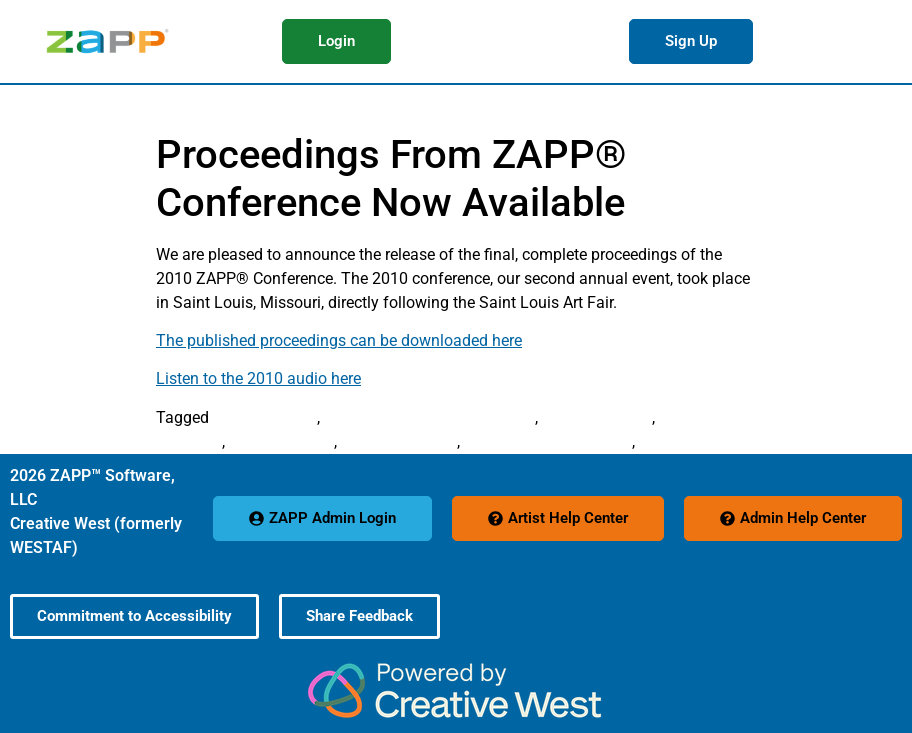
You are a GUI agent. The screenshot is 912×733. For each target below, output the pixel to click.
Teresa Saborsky (697, 441)
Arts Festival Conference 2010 (429, 417)
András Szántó (265, 417)
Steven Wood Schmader (548, 441)
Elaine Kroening (597, 417)
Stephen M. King (399, 441)
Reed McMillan (281, 441)
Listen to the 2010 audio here (258, 378)
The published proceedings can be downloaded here (339, 340)
